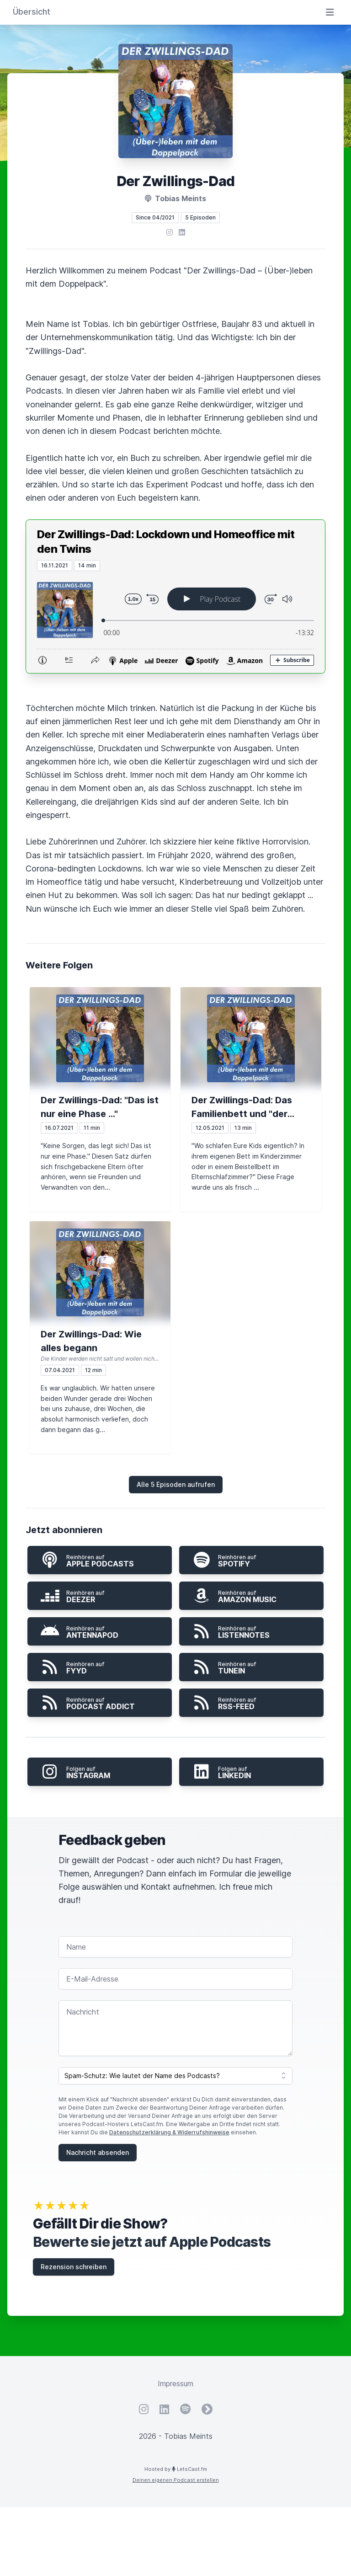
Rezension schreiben (73, 2267)
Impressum (175, 2383)
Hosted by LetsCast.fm (175, 2469)
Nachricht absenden (97, 2152)
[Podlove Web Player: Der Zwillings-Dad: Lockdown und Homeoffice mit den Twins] (175, 622)
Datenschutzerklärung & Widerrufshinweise (169, 2132)
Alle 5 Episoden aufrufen (176, 1484)
